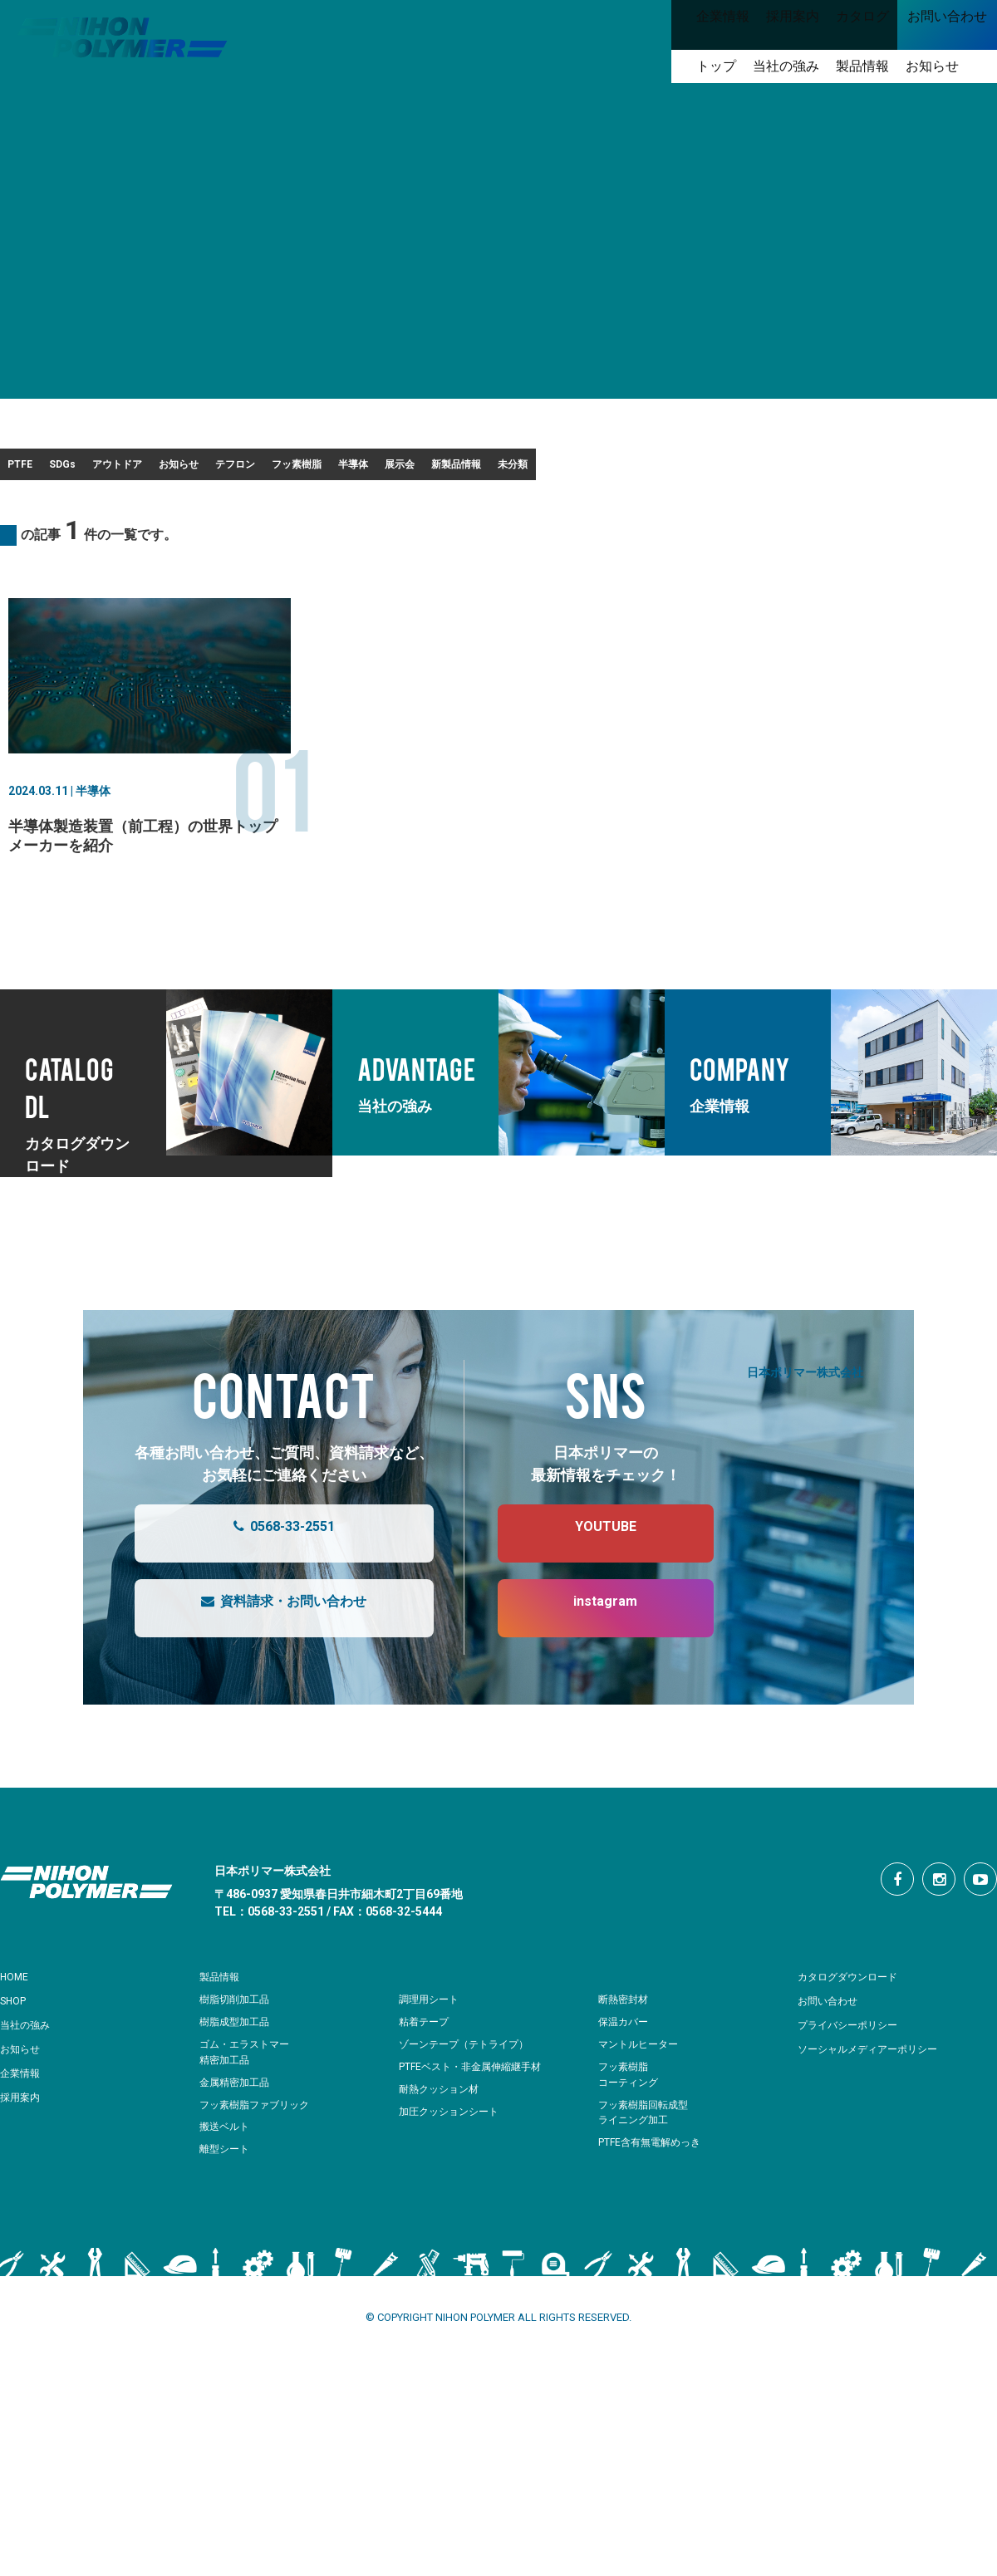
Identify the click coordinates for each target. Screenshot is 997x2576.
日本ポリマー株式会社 (805, 1424)
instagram (588, 1661)
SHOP (16, 2053)
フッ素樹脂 (557, 469)
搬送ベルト (226, 2179)
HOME (17, 2029)
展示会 (754, 469)
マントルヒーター (641, 2097)
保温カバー (625, 2074)
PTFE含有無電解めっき (654, 2195)
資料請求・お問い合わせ (267, 1661)
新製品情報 (859, 469)
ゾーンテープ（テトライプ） (469, 2097)
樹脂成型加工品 (237, 2074)
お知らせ (341, 469)
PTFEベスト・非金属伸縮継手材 (476, 2119)
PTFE (40, 469)
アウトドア (231, 469)
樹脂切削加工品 (237, 2052)
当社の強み (29, 2077)
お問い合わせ (832, 2053)
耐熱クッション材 (442, 2142)
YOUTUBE (589, 1587)
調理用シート (431, 2052)
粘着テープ (426, 2074)
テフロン (446, 469)
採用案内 (23, 2149)
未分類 (42, 511)
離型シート (226, 2202)
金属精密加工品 (237, 2135)
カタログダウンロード (856, 2029)
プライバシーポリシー (856, 2077)
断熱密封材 (625, 2052)
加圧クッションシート (453, 2164)
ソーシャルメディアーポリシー (879, 2101)
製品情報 (222, 2029)
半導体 (661, 469)
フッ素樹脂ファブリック (258, 2158)
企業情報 (23, 2125)
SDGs (128, 469)
